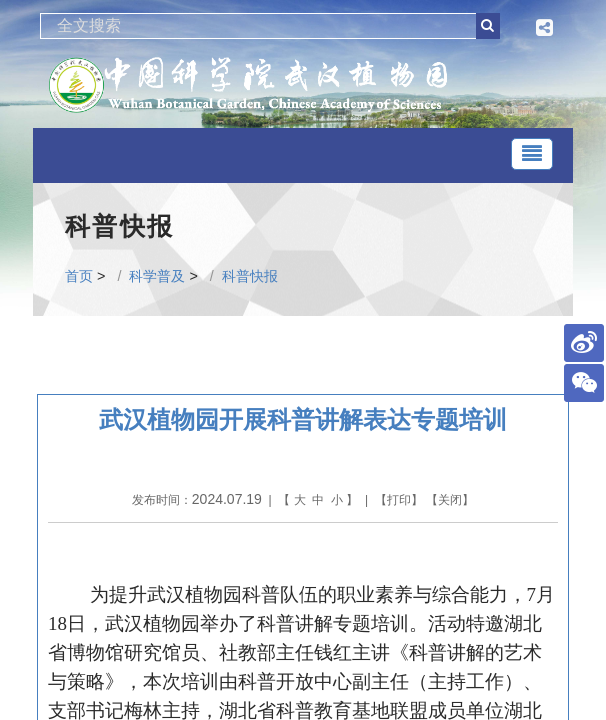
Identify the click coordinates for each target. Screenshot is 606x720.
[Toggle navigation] (532, 154)
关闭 (450, 500)
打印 (399, 500)
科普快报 (250, 276)
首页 (79, 276)
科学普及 (157, 276)
